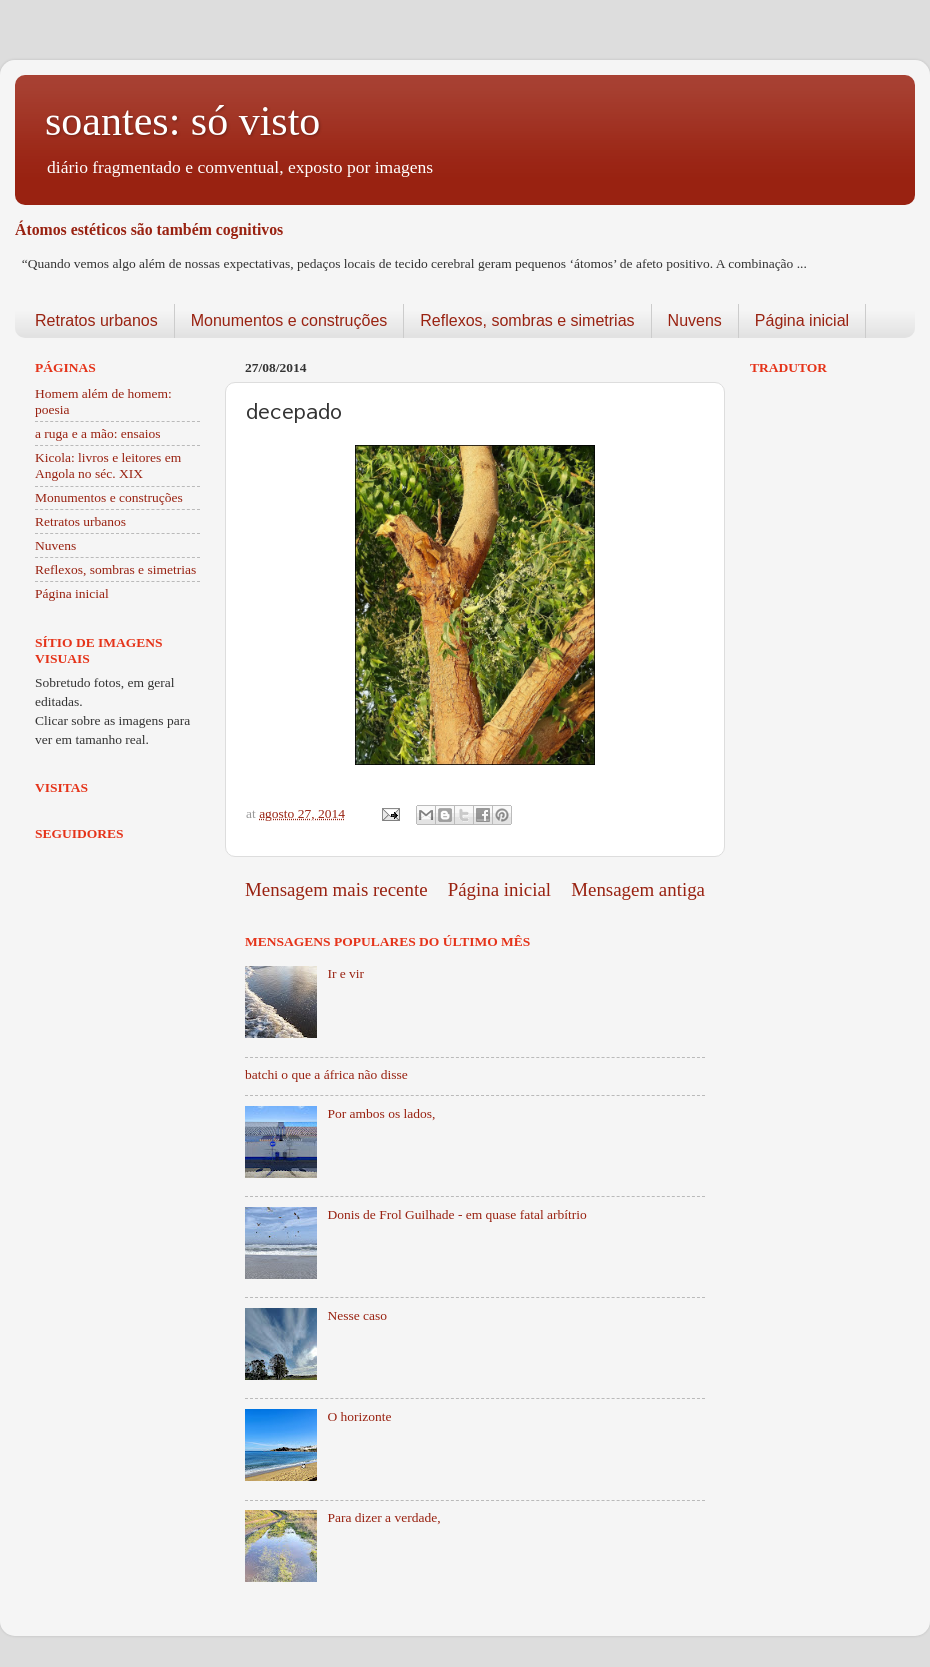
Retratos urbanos (96, 320)
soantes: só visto (182, 121)
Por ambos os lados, (381, 1113)
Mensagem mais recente (336, 889)
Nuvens (695, 320)
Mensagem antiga (638, 889)
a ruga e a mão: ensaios (98, 433)
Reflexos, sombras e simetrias (527, 320)
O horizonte (359, 1416)
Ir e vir (345, 973)
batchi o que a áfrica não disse (326, 1074)
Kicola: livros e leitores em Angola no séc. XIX (108, 465)
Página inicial (802, 320)
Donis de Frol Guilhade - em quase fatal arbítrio (456, 1214)
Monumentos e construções (289, 320)
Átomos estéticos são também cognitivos (149, 229)
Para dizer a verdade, (383, 1517)
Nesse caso (357, 1315)
